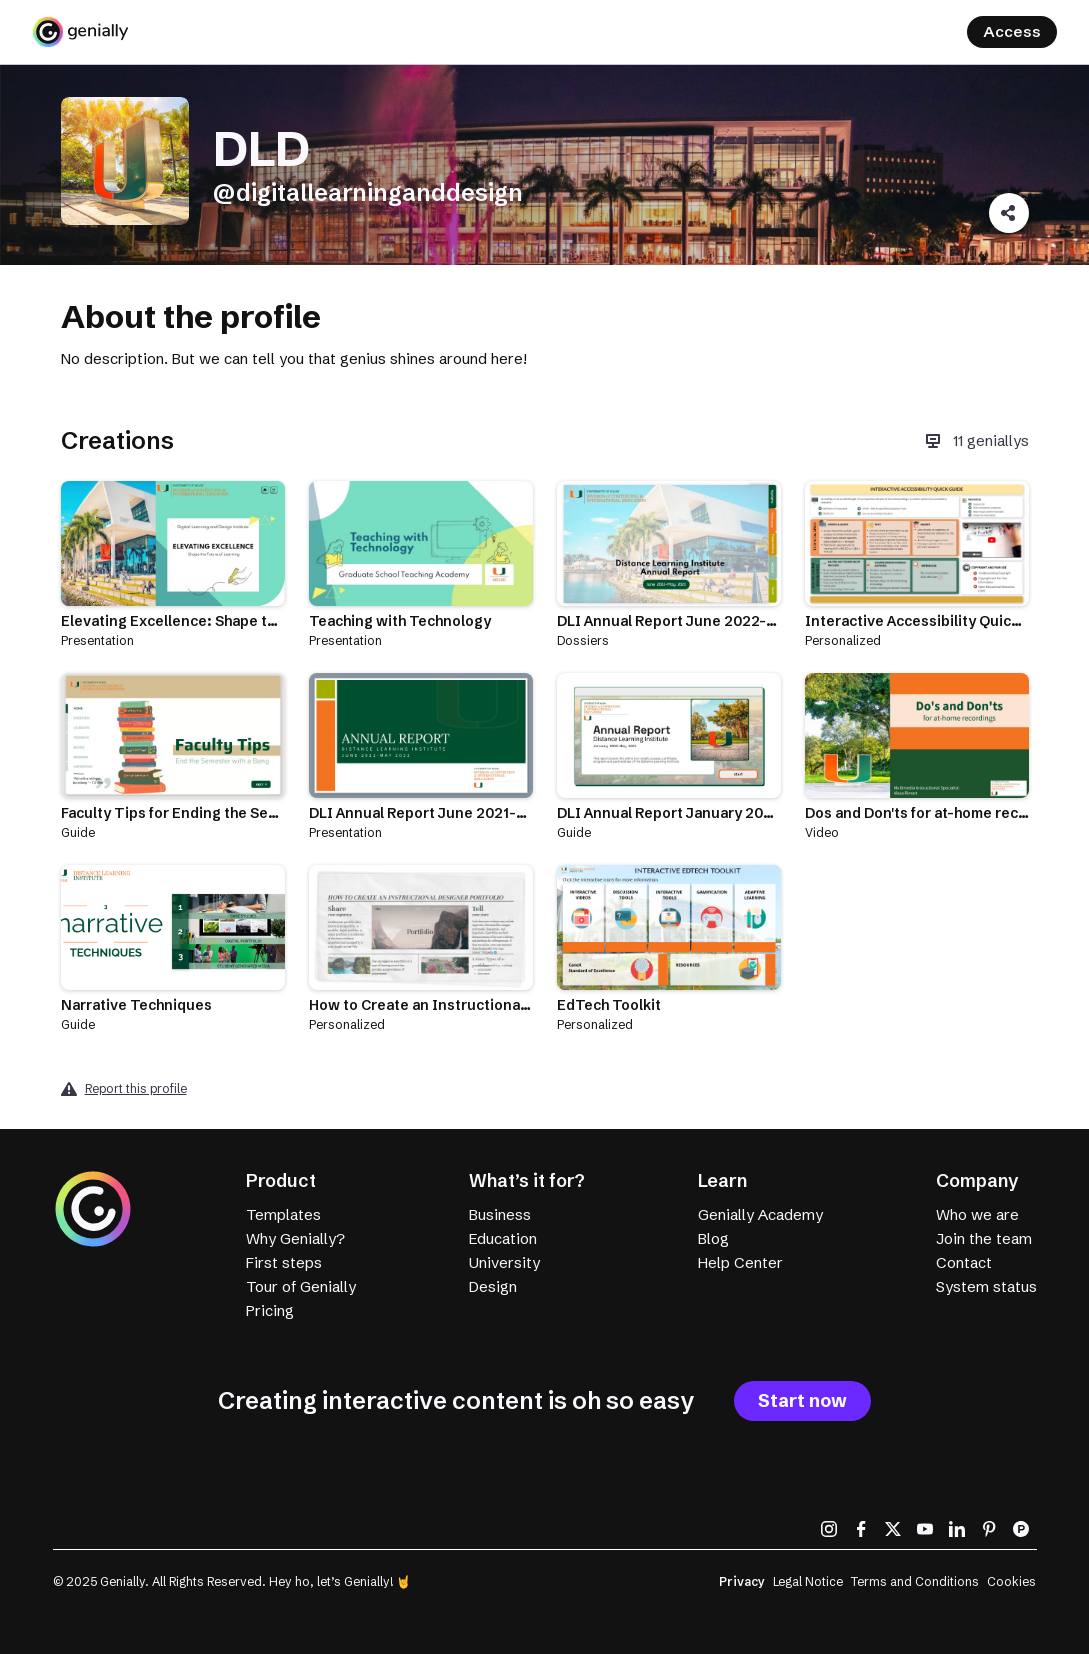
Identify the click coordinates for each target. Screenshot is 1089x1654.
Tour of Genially (301, 1286)
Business (500, 1214)
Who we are (977, 1214)
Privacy (742, 1581)
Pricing (270, 1310)
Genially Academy (760, 1214)
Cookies (1011, 1581)
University (504, 1262)
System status (986, 1286)
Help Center (740, 1262)
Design (493, 1286)
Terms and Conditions (915, 1581)
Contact (964, 1262)
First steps (284, 1262)
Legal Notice (808, 1581)
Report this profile (136, 1088)
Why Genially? (295, 1238)
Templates (283, 1214)
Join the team (984, 1238)
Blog (713, 1238)
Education (503, 1238)
